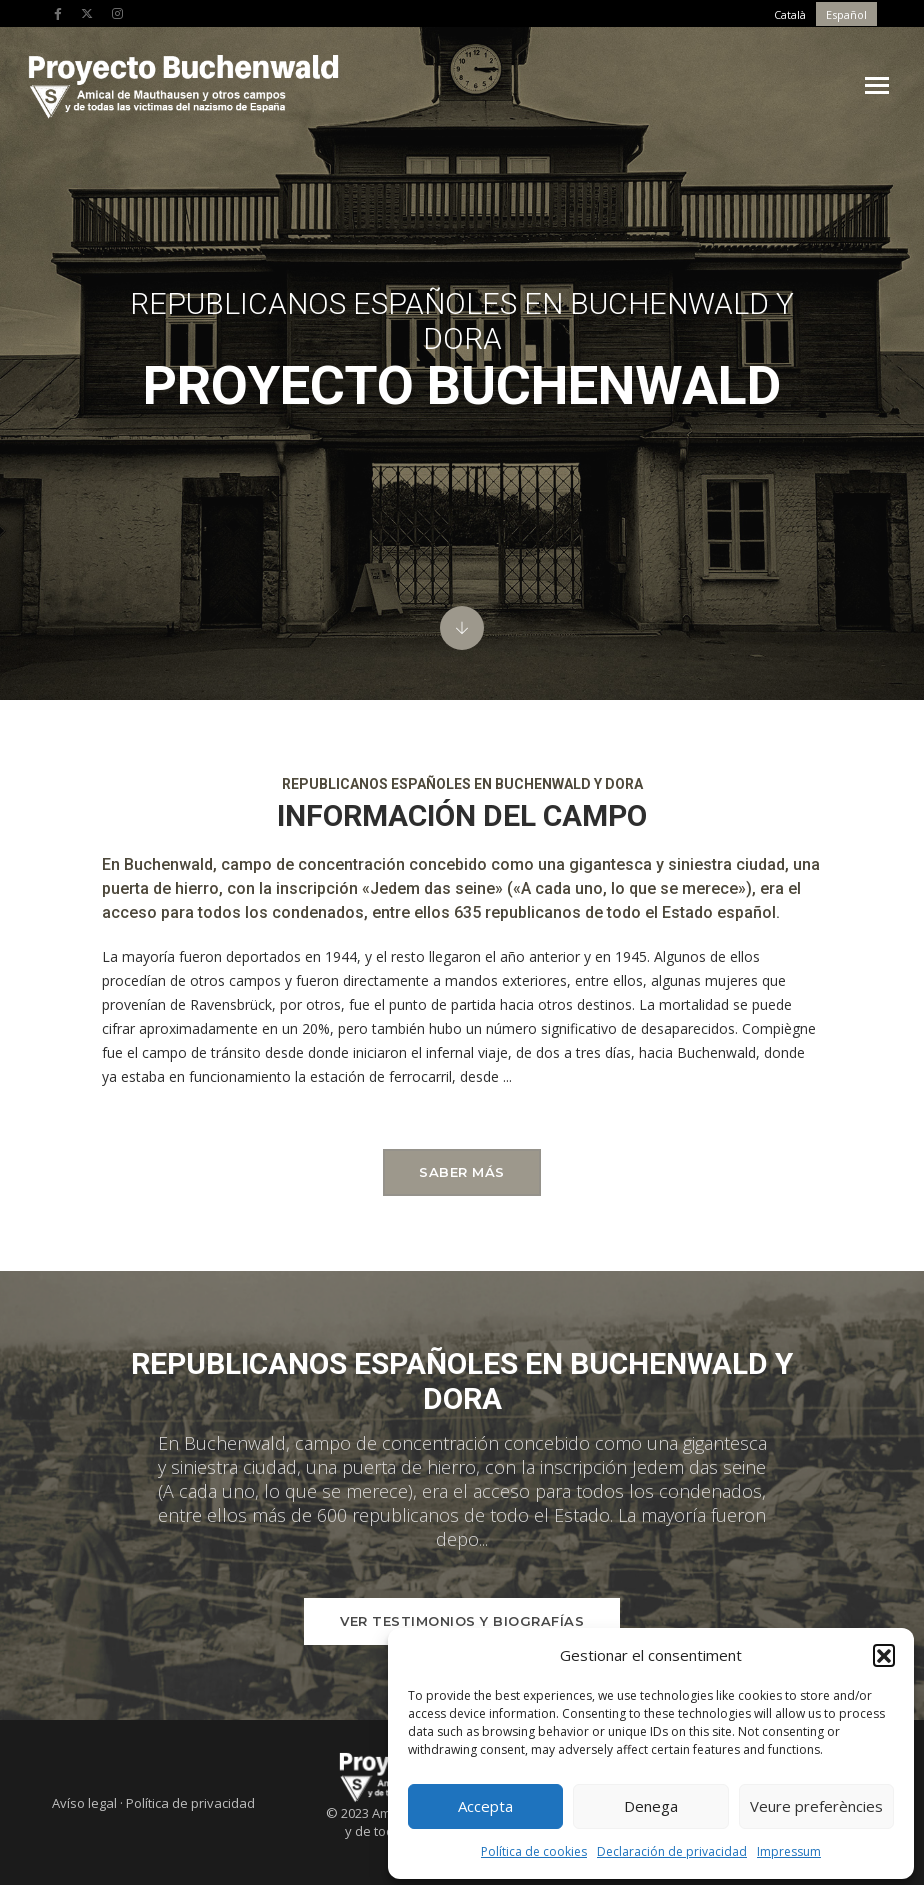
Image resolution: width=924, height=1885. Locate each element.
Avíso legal (84, 1803)
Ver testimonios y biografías (462, 1621)
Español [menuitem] (846, 14)
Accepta (485, 1803)
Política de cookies (534, 1847)
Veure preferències (816, 1803)
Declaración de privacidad (672, 1847)
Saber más (462, 1172)
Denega (651, 1803)
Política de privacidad (190, 1803)
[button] (884, 1651)
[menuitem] (790, 14)
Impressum (789, 1847)
